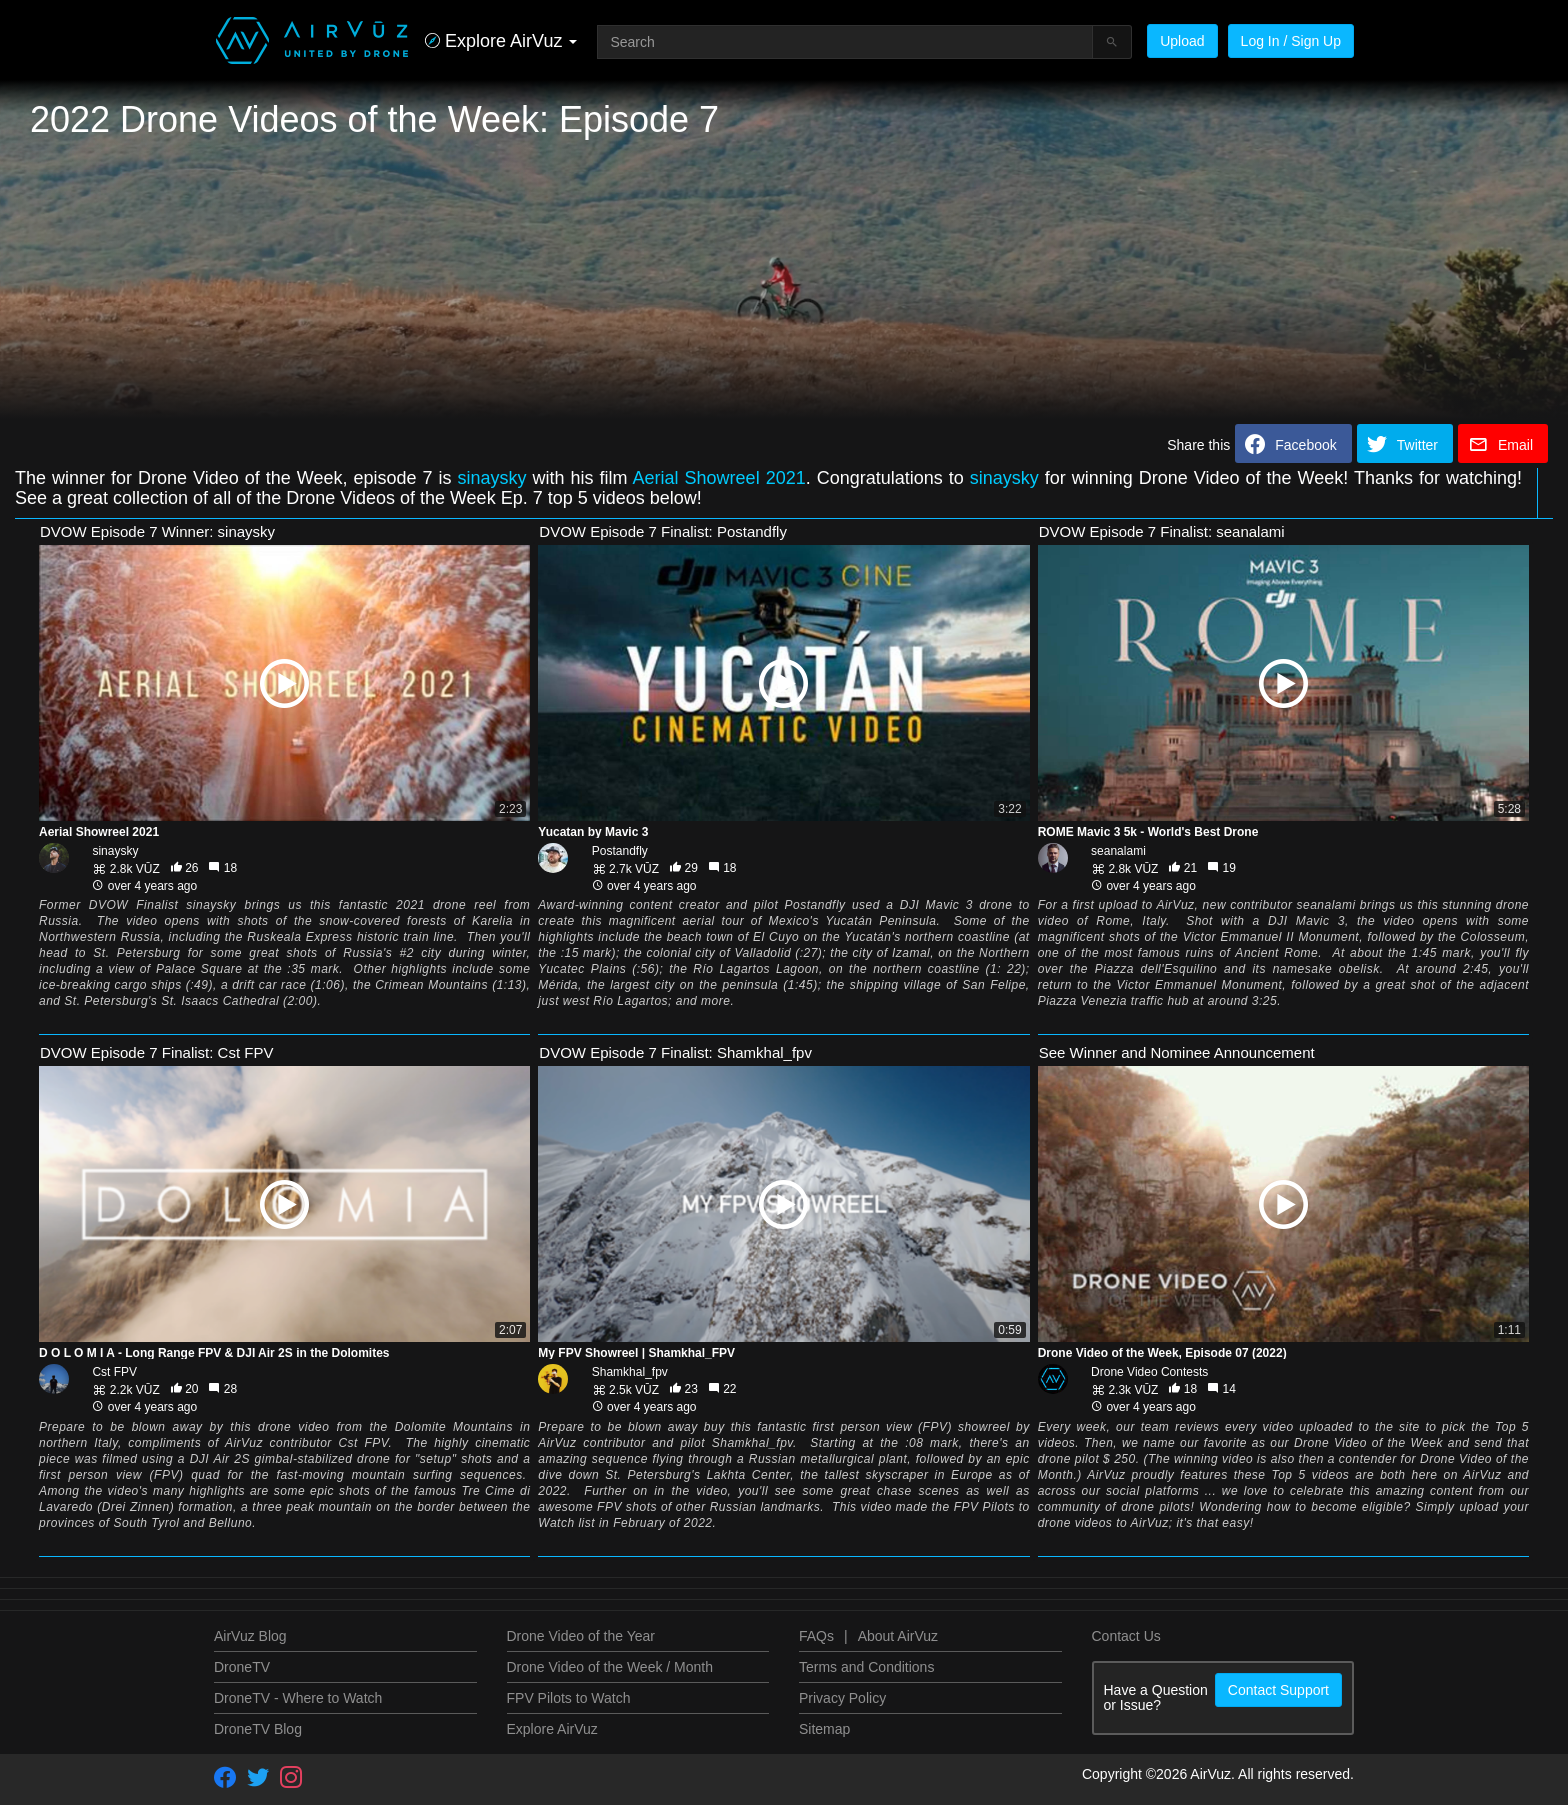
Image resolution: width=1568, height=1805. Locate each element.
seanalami (1118, 851)
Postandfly (620, 851)
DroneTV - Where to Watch (298, 1698)
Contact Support (1278, 1690)
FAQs (816, 1636)
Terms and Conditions (866, 1667)
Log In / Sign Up (1291, 41)
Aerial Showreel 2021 (719, 478)
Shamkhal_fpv (630, 1372)
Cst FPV (114, 1372)
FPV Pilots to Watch (569, 1698)
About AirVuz (898, 1636)
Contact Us (1126, 1636)
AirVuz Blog (250, 1636)
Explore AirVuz (552, 1729)
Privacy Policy (842, 1698)
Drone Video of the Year (581, 1636)
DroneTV (242, 1667)
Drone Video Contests (1149, 1372)
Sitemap (824, 1729)
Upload (1182, 41)
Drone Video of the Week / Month (610, 1667)
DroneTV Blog (258, 1729)
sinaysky (492, 478)
